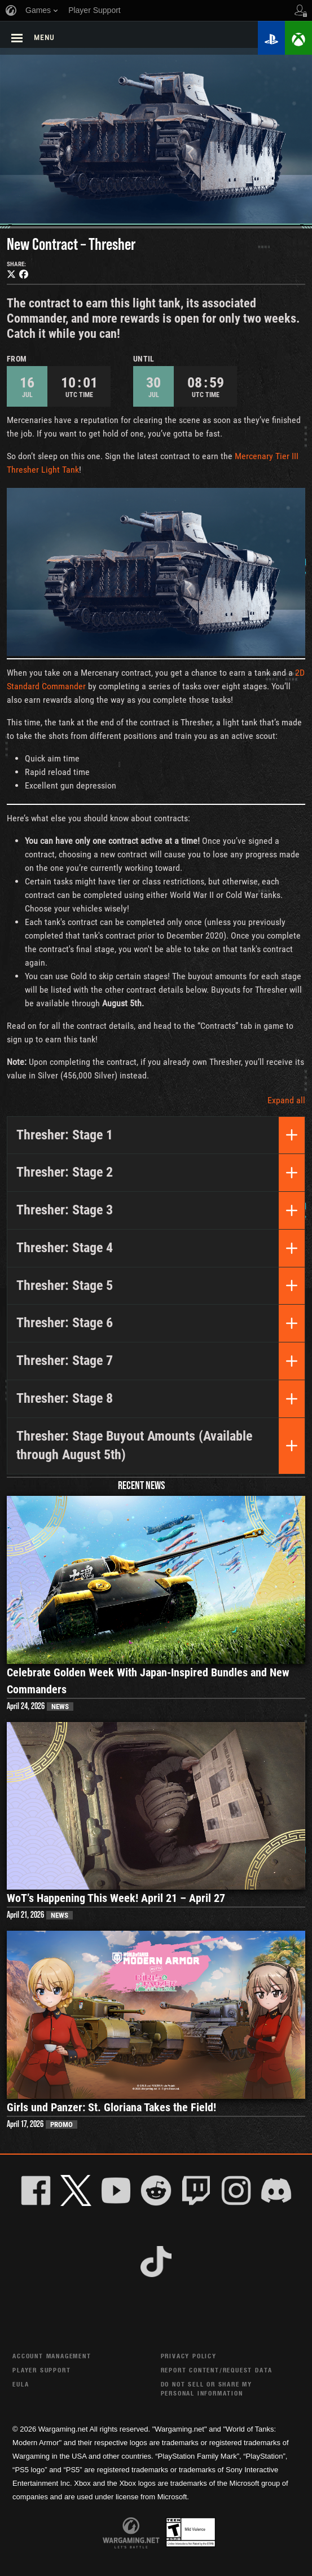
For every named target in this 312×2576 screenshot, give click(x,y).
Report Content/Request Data (217, 2370)
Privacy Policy (189, 2356)
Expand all (286, 1100)
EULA (20, 2384)
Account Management (51, 2356)
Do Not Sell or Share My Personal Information (206, 2388)
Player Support (41, 2370)
